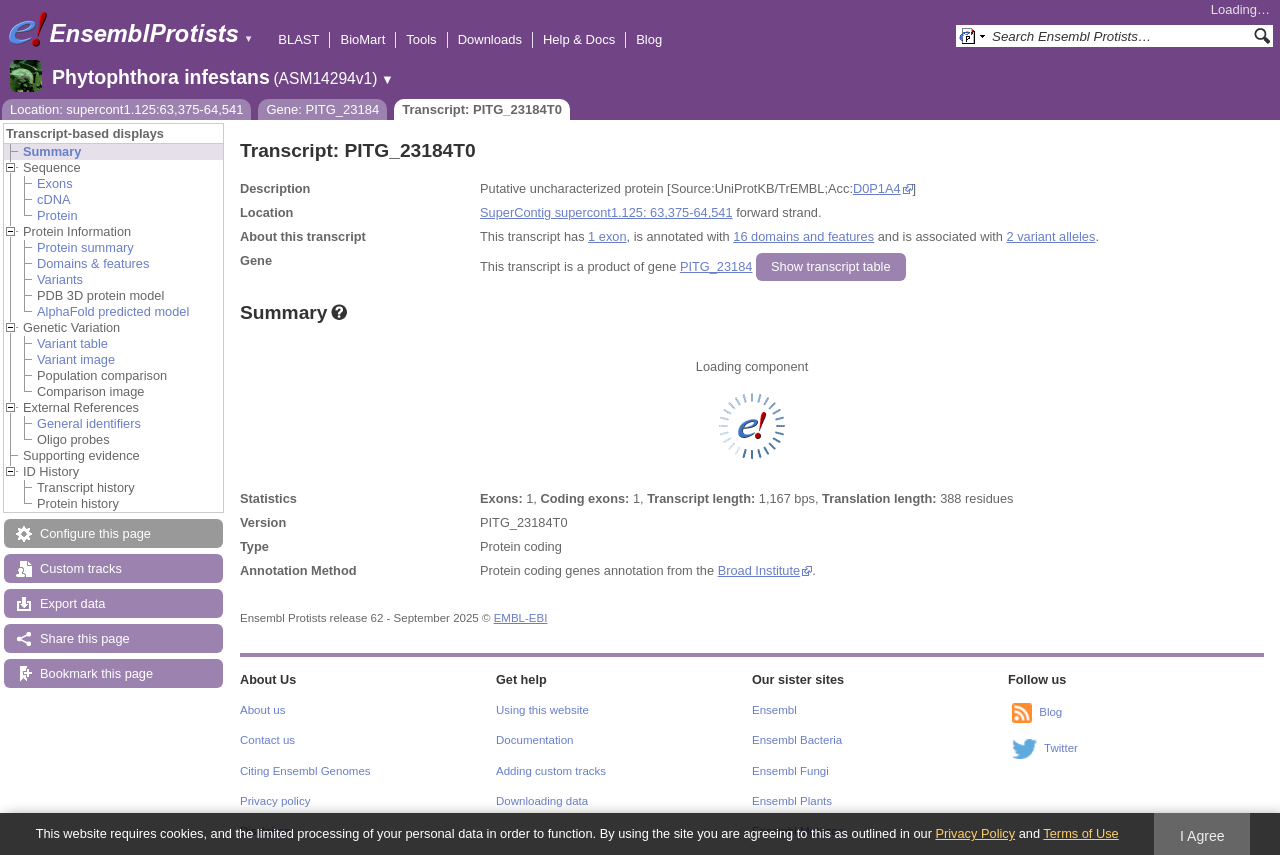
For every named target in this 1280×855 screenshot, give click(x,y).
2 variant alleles (1050, 236)
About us (262, 710)
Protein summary (85, 247)
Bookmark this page (96, 673)
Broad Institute (759, 570)
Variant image (76, 359)
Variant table (72, 343)
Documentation (534, 740)
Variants (60, 279)
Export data (72, 603)
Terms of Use (1080, 833)
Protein (57, 215)
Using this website (542, 710)
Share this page (85, 638)
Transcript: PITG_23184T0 (482, 109)
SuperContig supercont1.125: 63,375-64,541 (606, 212)
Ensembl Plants (792, 801)
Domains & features (93, 263)
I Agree (1202, 836)
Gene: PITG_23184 (322, 109)
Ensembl (774, 710)
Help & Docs (579, 39)
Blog (649, 39)
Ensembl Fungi (790, 771)
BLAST (298, 39)
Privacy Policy (975, 833)
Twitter (1061, 748)
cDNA (53, 199)
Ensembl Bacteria (797, 740)
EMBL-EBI (521, 618)
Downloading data (542, 801)
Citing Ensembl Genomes (305, 771)
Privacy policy (275, 801)
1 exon (607, 236)
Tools (421, 39)
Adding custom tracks (551, 771)
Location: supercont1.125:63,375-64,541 (126, 109)
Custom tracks (81, 568)
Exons (55, 183)
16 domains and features (803, 236)
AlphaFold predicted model (113, 311)
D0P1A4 (877, 188)
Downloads (490, 39)
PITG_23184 (716, 266)
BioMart (362, 39)
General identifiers (89, 423)
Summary (52, 151)
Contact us (267, 740)
